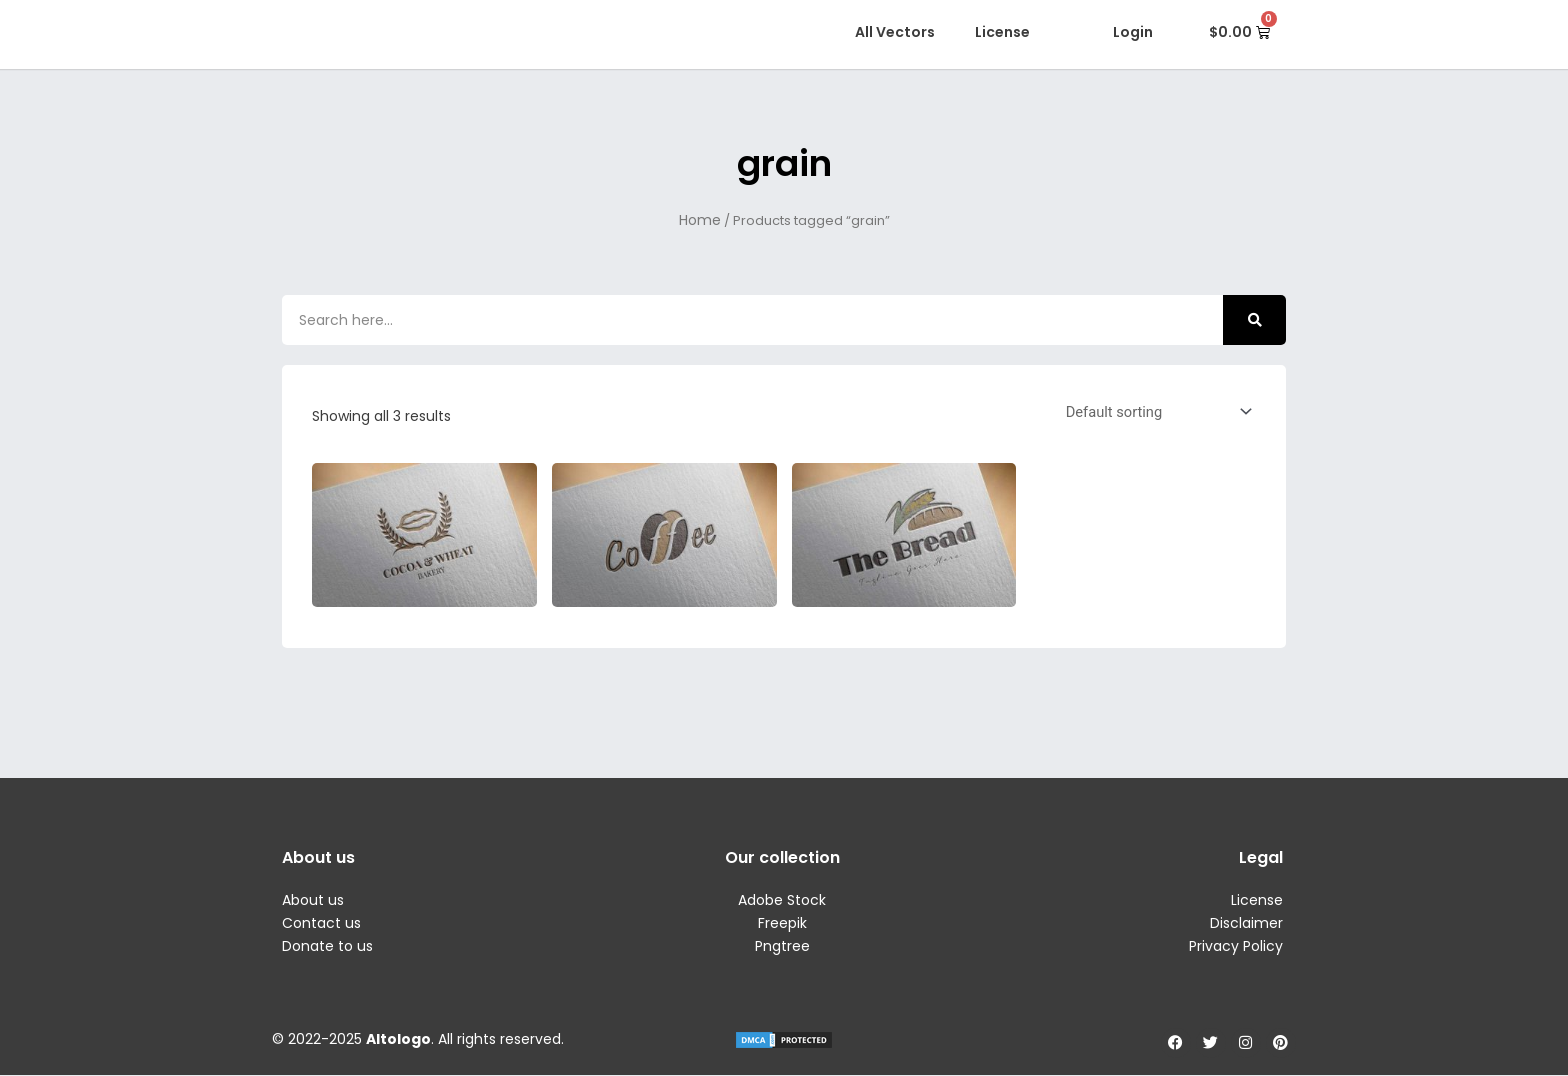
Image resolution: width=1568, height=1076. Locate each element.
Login (1133, 32)
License (1002, 32)
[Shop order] (1153, 411)
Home (700, 220)
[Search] (1254, 320)
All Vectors (895, 32)
